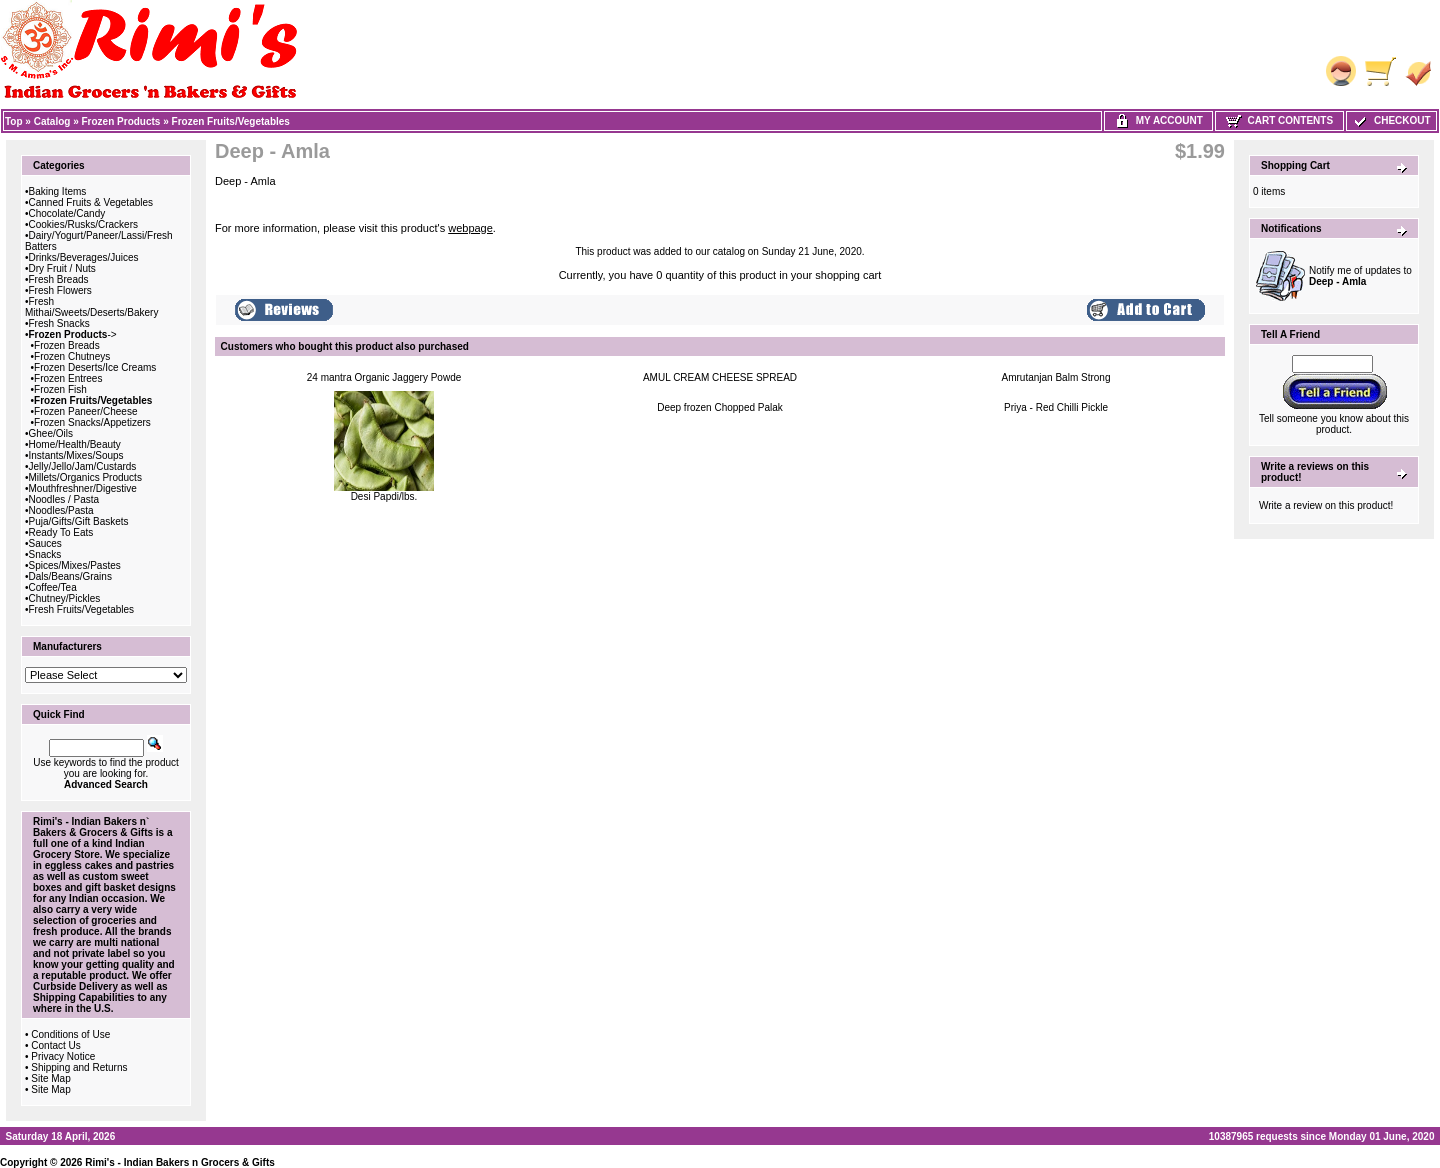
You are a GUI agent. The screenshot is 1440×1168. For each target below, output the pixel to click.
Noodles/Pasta (61, 510)
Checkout (1391, 120)
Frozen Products (121, 121)
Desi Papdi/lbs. (384, 496)
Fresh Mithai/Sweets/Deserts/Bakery (91, 307)
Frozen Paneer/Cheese (85, 411)
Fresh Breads (59, 279)
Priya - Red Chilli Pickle (1056, 407)
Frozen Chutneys (72, 356)
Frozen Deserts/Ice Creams (95, 367)
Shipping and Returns (79, 1067)
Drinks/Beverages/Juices (84, 257)
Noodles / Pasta (64, 499)
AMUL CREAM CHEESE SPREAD (720, 377)
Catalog (52, 121)
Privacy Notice (63, 1056)
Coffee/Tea (53, 587)
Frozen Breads (67, 345)
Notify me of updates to (1360, 276)
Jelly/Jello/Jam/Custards (83, 466)
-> (73, 334)
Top (14, 121)
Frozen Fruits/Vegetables (231, 121)
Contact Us (55, 1045)
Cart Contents (1279, 120)
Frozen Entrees (68, 378)
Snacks (45, 554)
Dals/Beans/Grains (70, 576)
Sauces (45, 543)
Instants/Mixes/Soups (76, 455)
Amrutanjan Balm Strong (1056, 377)
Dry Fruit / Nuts (62, 268)
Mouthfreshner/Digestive (83, 488)
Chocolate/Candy (67, 213)
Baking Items (58, 191)
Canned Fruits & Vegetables (91, 202)
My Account (1158, 120)
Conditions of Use (70, 1034)
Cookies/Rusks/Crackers (83, 224)
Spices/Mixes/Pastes (75, 565)
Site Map (50, 1078)
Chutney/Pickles (65, 598)
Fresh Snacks (59, 323)
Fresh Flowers (60, 290)
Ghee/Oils (51, 433)
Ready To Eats (61, 532)
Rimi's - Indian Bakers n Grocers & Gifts (180, 1162)
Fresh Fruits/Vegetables (82, 609)
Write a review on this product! (1326, 505)
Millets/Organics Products (85, 477)
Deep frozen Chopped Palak (720, 407)
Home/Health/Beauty (75, 444)
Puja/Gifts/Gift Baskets (79, 521)
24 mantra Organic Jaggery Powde (384, 377)
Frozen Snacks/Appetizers (92, 422)
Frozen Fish (60, 389)
